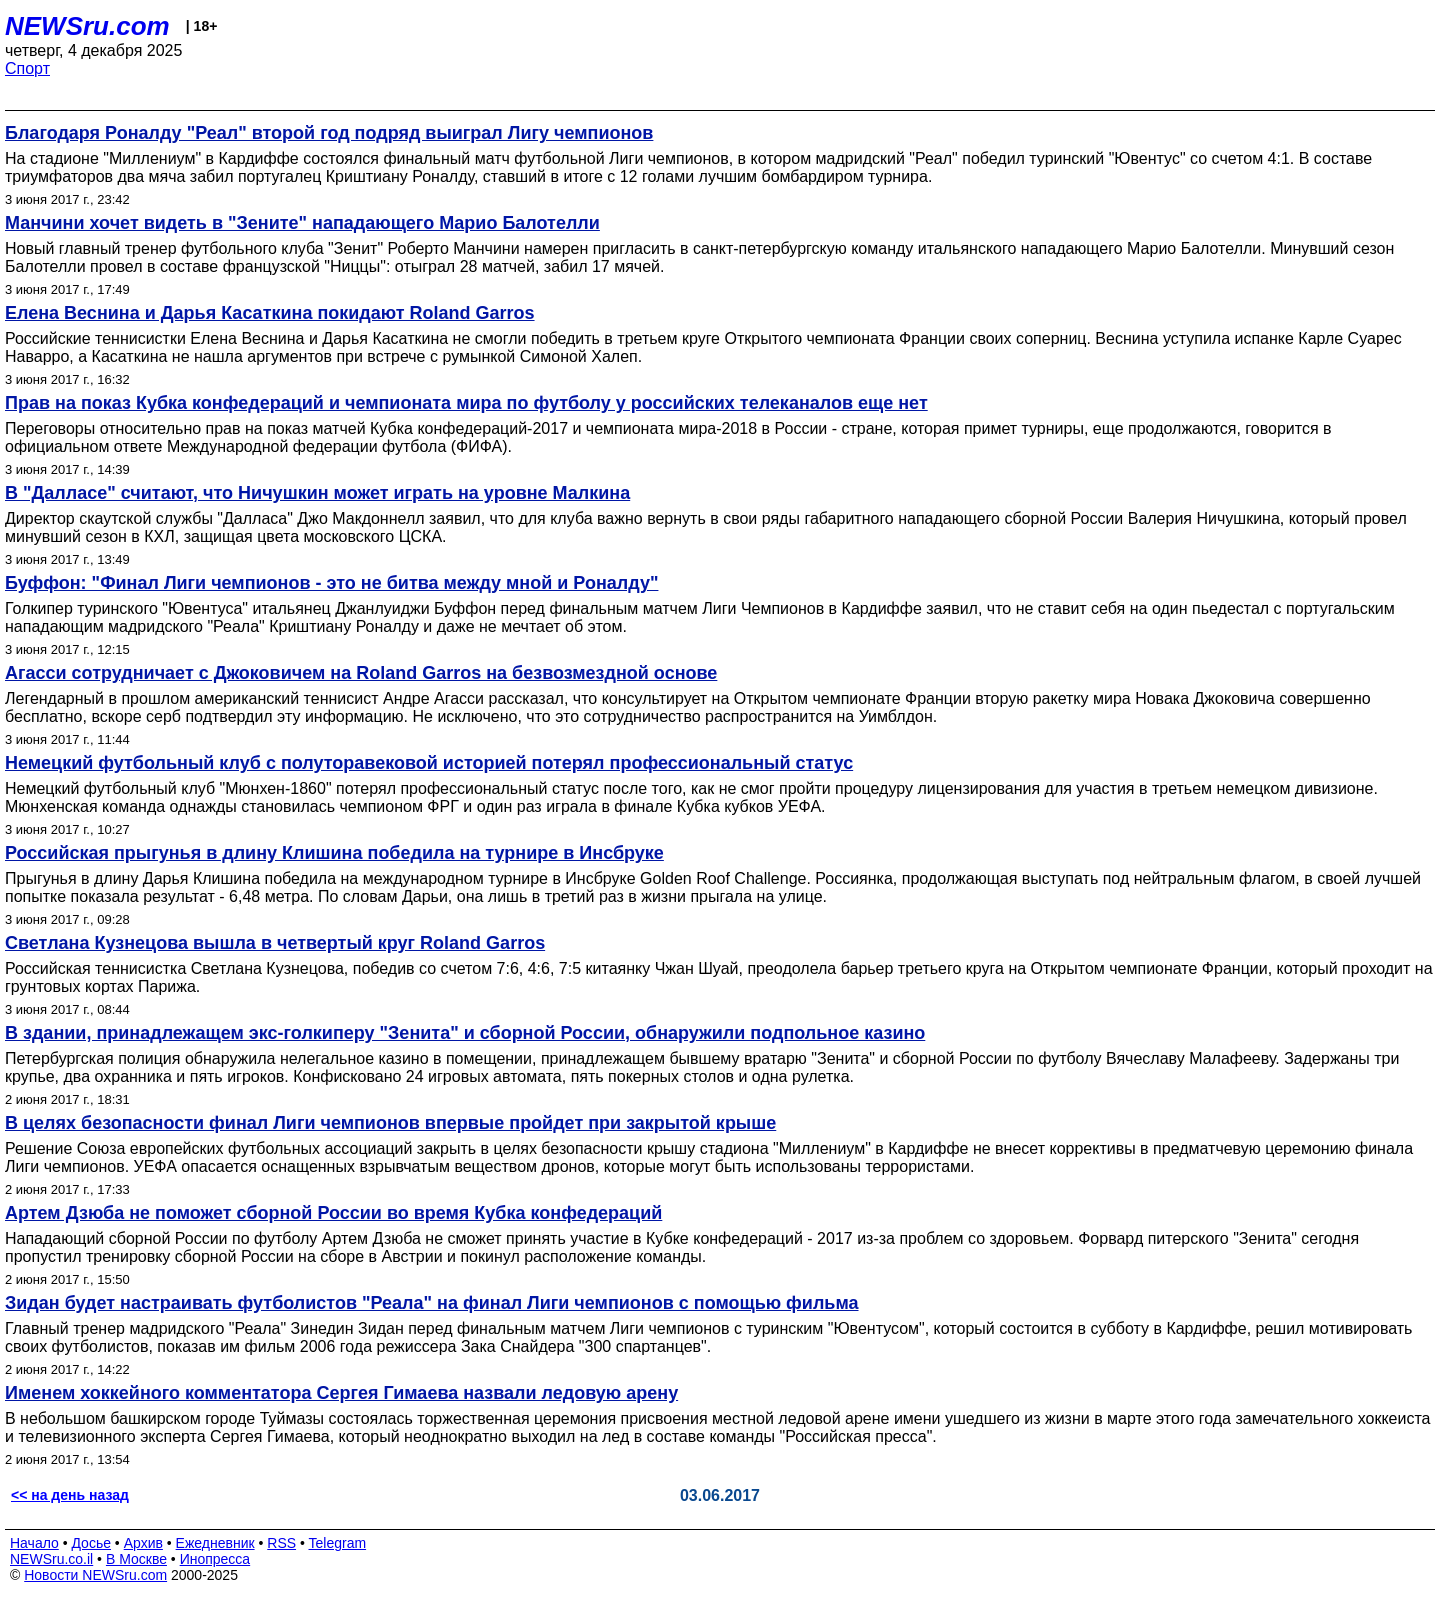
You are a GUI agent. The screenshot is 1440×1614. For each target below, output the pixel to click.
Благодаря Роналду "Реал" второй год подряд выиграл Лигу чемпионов (329, 133)
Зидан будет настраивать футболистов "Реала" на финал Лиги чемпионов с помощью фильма (432, 1303)
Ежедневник (215, 1543)
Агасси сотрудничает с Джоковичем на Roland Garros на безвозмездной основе (361, 673)
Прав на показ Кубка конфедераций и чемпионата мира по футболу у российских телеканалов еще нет (466, 403)
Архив (143, 1543)
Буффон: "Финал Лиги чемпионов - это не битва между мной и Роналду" (331, 583)
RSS (281, 1543)
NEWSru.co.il (51, 1559)
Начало (34, 1543)
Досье (91, 1543)
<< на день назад (70, 1495)
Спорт (27, 68)
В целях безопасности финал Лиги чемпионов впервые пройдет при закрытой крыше (390, 1123)
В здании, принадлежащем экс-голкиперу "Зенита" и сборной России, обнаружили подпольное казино (465, 1033)
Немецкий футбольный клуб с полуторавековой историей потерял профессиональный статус (429, 763)
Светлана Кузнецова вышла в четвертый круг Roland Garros (275, 943)
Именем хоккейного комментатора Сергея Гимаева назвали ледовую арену (341, 1393)
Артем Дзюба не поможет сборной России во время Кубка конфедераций (333, 1213)
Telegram (338, 1543)
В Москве (136, 1559)
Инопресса (215, 1559)
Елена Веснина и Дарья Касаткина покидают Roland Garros (270, 313)
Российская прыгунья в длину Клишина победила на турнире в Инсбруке (334, 853)
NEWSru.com (87, 26)
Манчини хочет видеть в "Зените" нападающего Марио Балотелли (302, 223)
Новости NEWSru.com (95, 1575)
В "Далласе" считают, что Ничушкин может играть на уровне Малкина (317, 493)
